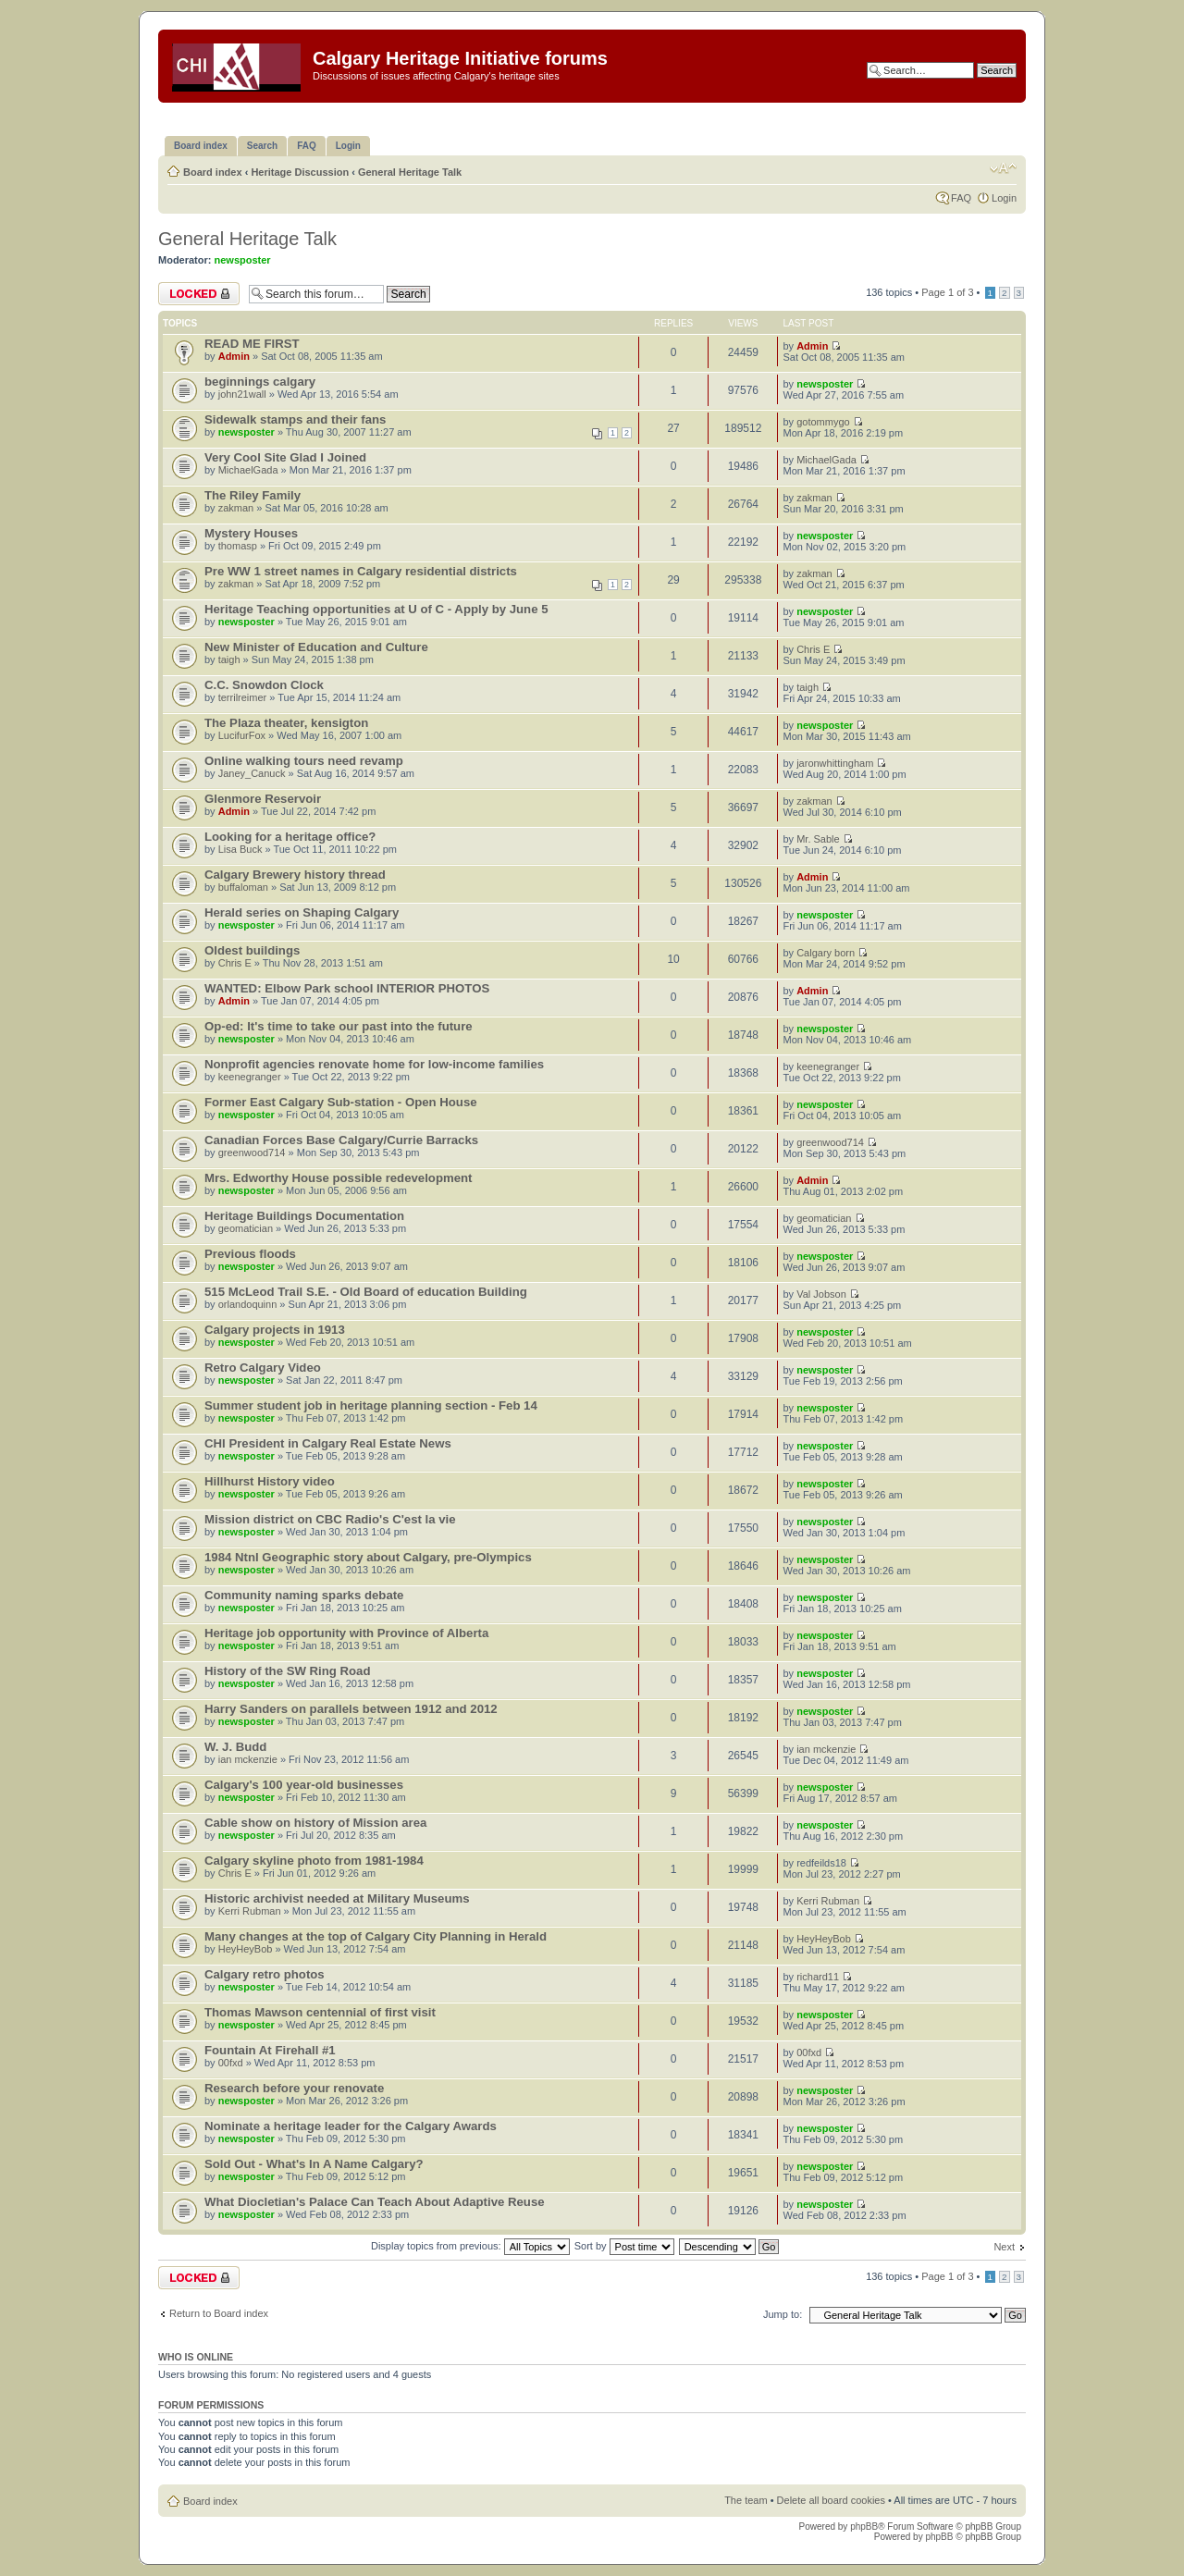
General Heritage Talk (410, 172)
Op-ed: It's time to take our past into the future (338, 1026)
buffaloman (243, 887)
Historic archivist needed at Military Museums (337, 1898)
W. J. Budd (235, 1747)
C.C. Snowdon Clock (264, 685)
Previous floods (250, 1254)
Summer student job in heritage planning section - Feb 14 (370, 1405)
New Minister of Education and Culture (316, 647)
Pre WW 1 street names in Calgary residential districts (360, 571)
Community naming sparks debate (303, 1595)
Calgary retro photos (264, 1974)
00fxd (230, 2062)
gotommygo (822, 421)
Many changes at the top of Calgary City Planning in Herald (375, 1936)
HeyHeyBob (245, 1948)
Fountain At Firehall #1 (270, 2050)
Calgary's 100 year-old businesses (303, 1785)
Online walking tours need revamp (303, 761)
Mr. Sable (817, 838)
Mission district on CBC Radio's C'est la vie (330, 1519)
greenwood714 (252, 1152)
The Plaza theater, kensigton (286, 723)
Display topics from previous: (470, 2245)
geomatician (245, 1228)
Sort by (624, 2245)
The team (745, 2500)
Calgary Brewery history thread (295, 874)
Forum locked (199, 293)
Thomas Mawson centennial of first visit (320, 2012)
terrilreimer (242, 697)
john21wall (242, 394)
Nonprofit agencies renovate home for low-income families (374, 1064)
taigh (229, 659)
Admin (234, 356)
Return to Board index (218, 2313)
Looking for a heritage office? (290, 837)
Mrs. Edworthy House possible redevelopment (338, 1178)
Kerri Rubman (249, 1911)
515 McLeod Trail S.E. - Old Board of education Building (365, 1292)
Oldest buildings (252, 950)
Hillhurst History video (269, 1481)
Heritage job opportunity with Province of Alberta (346, 1633)
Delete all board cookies (831, 2500)
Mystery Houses (251, 533)
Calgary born (825, 952)
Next (1004, 2246)
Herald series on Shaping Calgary (301, 912)
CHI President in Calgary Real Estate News (327, 1443)
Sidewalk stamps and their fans (295, 419)
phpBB (864, 2526)
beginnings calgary (259, 381)
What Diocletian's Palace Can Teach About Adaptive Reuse (374, 2202)
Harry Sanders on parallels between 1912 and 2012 (351, 1709)
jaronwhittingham (834, 763)
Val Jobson (821, 1294)
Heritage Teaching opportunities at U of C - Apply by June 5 (376, 609)
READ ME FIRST (252, 344)
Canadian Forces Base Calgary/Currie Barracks (341, 1140)
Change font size (1003, 168)
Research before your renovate (294, 2088)
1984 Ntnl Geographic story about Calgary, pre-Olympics (368, 1557)
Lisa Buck (240, 849)
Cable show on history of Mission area (315, 1823)
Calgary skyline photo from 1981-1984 (314, 1860)
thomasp (237, 545)
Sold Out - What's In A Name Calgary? (314, 2164)
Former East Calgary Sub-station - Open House (340, 1102)
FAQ (961, 197)
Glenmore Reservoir (262, 799)
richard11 (817, 1976)
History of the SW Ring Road (287, 1671)
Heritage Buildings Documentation (304, 1216)
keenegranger (249, 1076)
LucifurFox (241, 735)
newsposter (243, 259)
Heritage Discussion (300, 172)
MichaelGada (248, 469)
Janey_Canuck (252, 773)
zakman (236, 507)
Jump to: (782, 2314)
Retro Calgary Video (262, 1367)
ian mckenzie (248, 1759)
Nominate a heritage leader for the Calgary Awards (350, 2126)
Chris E (813, 649)
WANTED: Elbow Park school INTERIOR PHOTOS (346, 988)
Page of (947, 292)
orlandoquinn (248, 1304)
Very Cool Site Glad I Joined (285, 457)
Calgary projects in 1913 (274, 1330)
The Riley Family (252, 495)
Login (1004, 197)
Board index (212, 172)
